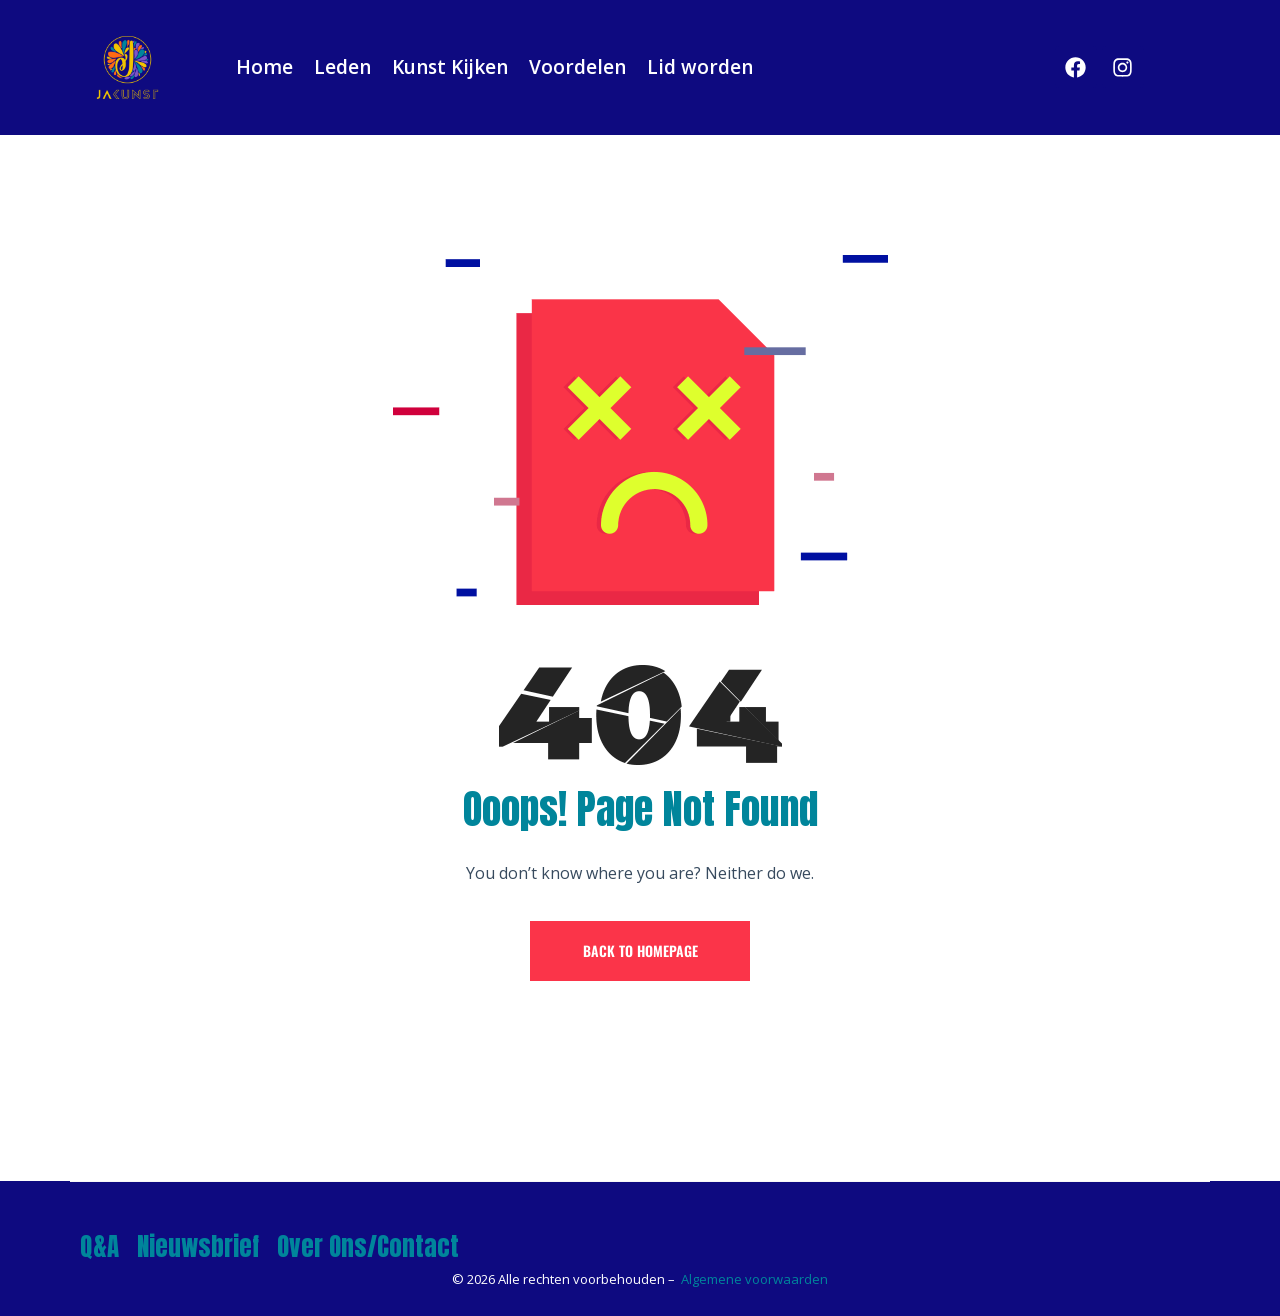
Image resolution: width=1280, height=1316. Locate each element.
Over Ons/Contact (368, 1246)
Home (264, 67)
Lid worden (700, 67)
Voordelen (577, 67)
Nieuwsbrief (198, 1246)
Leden (342, 67)
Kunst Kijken (450, 67)
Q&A (99, 1246)
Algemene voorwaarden (754, 1279)
